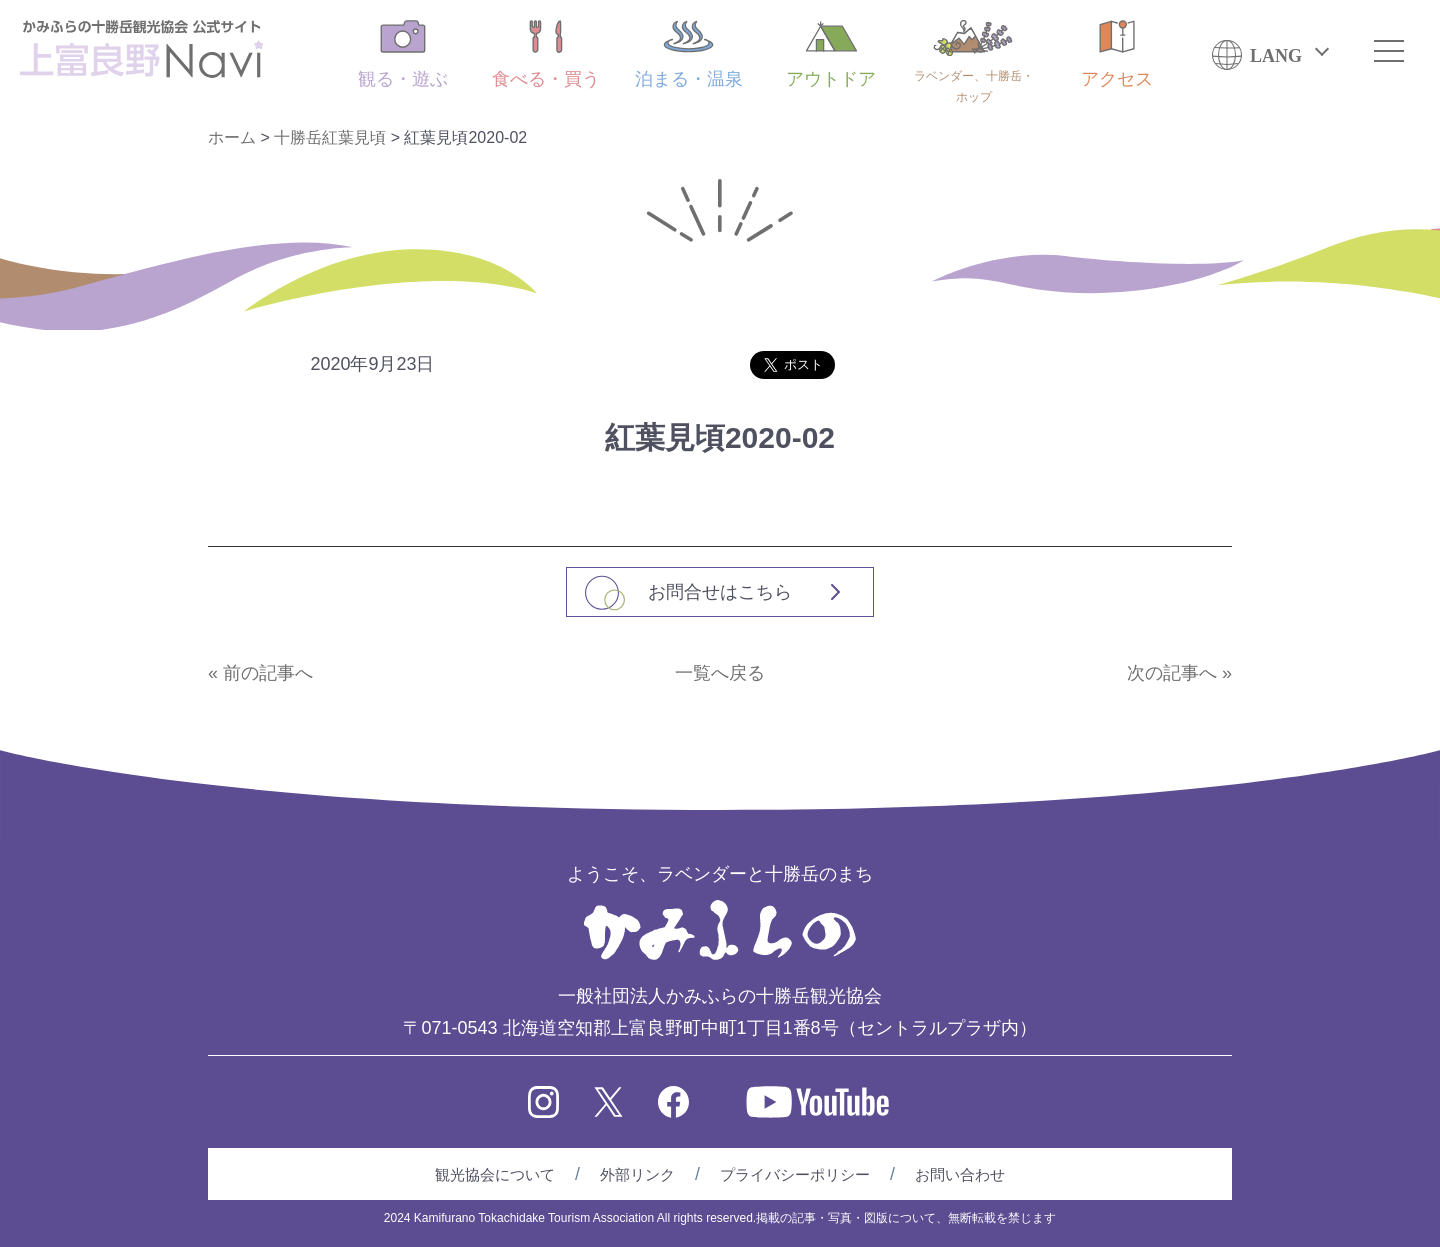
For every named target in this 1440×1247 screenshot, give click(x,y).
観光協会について (495, 1174)
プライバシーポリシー (795, 1174)
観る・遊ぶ (403, 54)
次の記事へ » (1179, 673)
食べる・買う (546, 54)
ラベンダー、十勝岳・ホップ (974, 62)
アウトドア (831, 54)
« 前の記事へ (260, 673)
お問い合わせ (960, 1174)
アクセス (1117, 54)
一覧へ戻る (720, 673)
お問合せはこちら (720, 592)
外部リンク (637, 1174)
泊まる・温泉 (689, 54)
